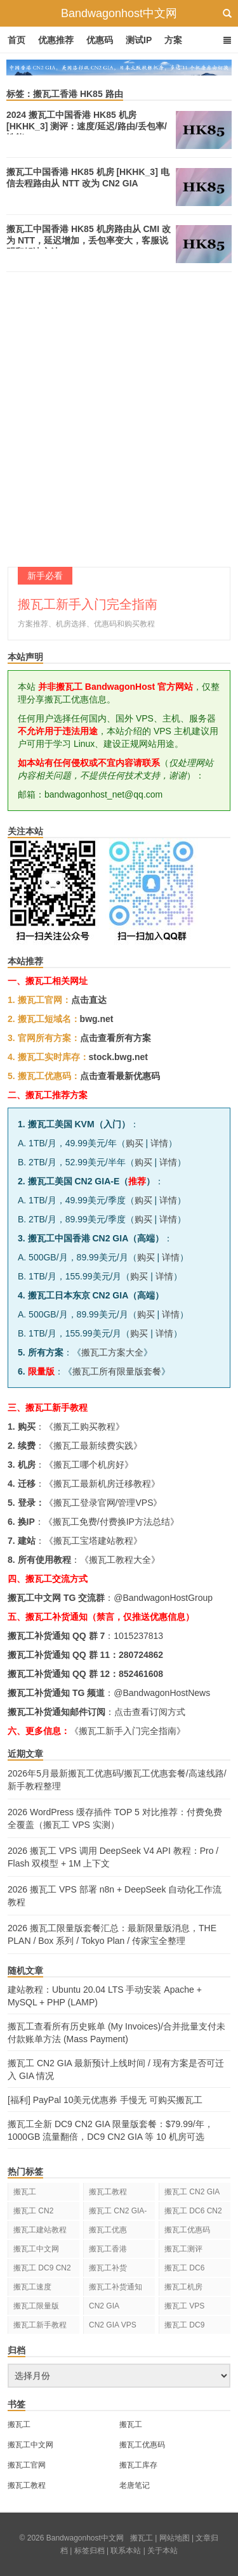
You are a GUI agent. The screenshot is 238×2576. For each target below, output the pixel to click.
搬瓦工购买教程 (84, 1426)
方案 (173, 40)
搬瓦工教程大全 (120, 1560)
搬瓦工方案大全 (112, 1352)
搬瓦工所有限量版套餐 (116, 1371)
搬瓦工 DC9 (184, 2324)
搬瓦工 (24, 2191)
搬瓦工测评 (183, 2248)
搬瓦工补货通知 (115, 2286)
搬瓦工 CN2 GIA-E (118, 2213)
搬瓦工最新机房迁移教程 (102, 1484)
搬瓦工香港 (108, 2248)
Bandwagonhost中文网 (119, 13)
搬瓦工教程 (108, 2191)
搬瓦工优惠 (108, 2229)
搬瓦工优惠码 (187, 2229)
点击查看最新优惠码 (120, 1076)
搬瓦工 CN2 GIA (192, 2191)
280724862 (141, 1655)
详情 (159, 1143)
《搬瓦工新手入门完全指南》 (127, 1731)
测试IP (139, 40)
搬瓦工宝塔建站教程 (93, 1541)
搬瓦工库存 (138, 2465)
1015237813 (138, 1636)
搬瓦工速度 (32, 2286)
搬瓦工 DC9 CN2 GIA (42, 2270)
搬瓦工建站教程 (40, 2229)
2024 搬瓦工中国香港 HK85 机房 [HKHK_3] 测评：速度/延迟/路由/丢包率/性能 (86, 126)
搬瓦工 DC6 (184, 2267)
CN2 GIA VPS (112, 2324)
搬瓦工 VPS (184, 2305)
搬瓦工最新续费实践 (93, 1445)
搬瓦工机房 (183, 2286)
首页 (16, 40)
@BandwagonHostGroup (163, 1598)
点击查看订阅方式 (149, 1712)
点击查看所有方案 (115, 1038)
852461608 (141, 1674)
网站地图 (174, 2538)
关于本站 (162, 2550)
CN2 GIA (104, 2305)
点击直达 (89, 1000)
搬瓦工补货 (108, 2267)
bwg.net (97, 1019)
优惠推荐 (56, 40)
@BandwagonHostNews (162, 1693)
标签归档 (89, 2550)
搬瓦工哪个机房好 (88, 1465)
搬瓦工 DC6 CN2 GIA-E (193, 2213)
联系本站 (125, 2550)
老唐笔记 (134, 2485)
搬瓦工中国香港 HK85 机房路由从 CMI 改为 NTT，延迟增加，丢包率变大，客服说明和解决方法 (88, 240)
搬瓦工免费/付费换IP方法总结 (111, 1522)
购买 (134, 1143)
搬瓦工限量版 (36, 2305)
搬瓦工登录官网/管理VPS (103, 1503)
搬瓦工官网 (27, 2465)
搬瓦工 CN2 (33, 2210)
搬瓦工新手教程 (40, 2324)
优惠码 (99, 40)
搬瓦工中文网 (36, 2248)
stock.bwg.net (118, 1057)
